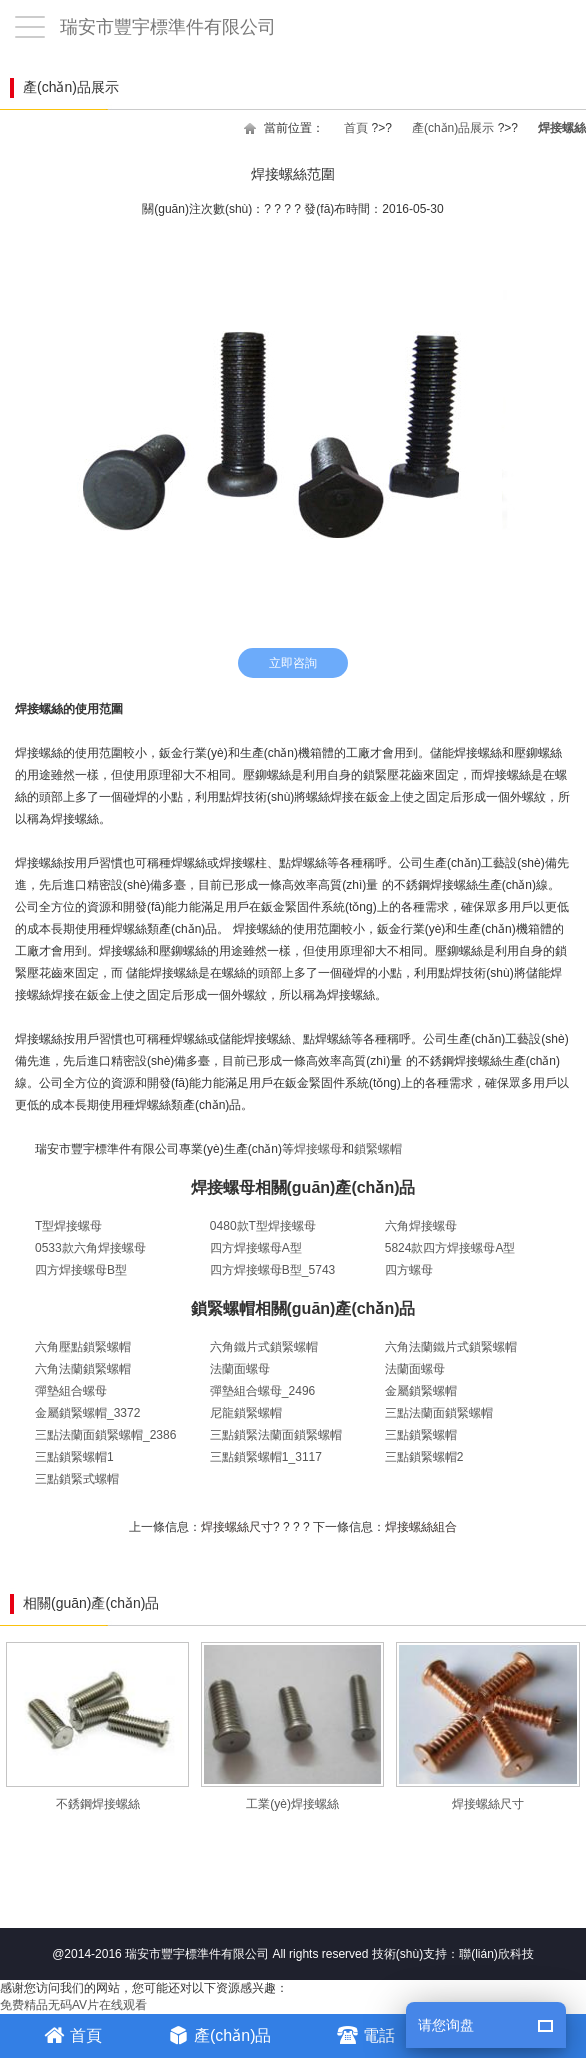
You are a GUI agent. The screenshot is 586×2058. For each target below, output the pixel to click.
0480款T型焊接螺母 (263, 1226)
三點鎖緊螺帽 (421, 1435)
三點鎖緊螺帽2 (424, 1457)
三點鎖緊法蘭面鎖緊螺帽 (276, 1435)
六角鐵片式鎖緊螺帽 (264, 1347)
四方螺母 (409, 1270)
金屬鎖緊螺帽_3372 (87, 1413)
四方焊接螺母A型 (256, 1248)
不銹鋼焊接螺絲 (97, 1726)
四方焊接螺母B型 (81, 1270)
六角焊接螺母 (421, 1226)
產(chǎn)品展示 (453, 128)
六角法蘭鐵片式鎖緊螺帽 (451, 1347)
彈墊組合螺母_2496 (262, 1391)
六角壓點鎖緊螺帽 (83, 1347)
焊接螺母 (318, 1149)
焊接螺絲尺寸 (237, 1527)
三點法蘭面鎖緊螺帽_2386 (105, 1435)
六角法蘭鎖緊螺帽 (83, 1369)
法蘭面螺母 (240, 1369)
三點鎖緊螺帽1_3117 (266, 1457)
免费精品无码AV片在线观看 (73, 2005)
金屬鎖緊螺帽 (421, 1391)
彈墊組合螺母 (71, 1391)
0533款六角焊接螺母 (90, 1248)
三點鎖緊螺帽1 (74, 1457)
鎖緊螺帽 (378, 1149)
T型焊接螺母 (68, 1226)
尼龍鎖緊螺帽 (246, 1413)
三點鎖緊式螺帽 (77, 1479)
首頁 (356, 128)
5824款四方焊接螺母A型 (450, 1248)
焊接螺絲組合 (421, 1527)
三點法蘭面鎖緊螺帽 (439, 1413)
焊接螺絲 (562, 128)
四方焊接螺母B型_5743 (272, 1270)
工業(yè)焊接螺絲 (292, 1726)
